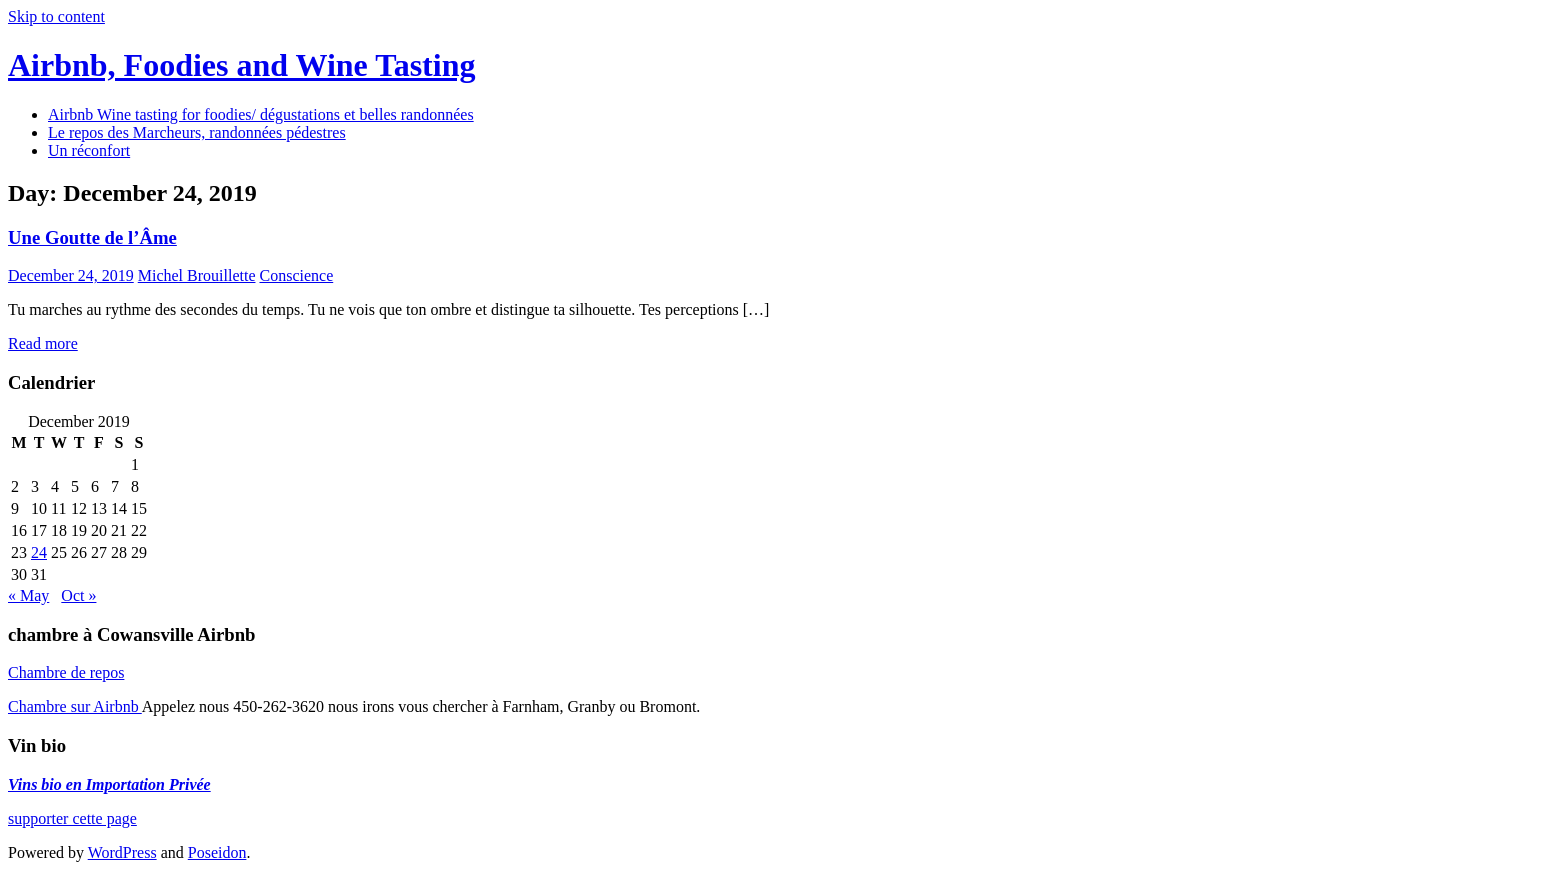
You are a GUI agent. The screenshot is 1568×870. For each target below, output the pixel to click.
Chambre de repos (66, 672)
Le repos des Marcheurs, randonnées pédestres (197, 132)
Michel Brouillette (197, 275)
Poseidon (217, 852)
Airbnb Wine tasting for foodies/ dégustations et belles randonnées (261, 114)
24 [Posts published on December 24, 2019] (39, 552)
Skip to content (56, 16)
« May (28, 595)
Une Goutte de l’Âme (92, 237)
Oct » (78, 595)
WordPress (122, 852)
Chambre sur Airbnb (75, 706)
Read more (43, 343)
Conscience (296, 275)
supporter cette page (72, 818)
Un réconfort (89, 150)
